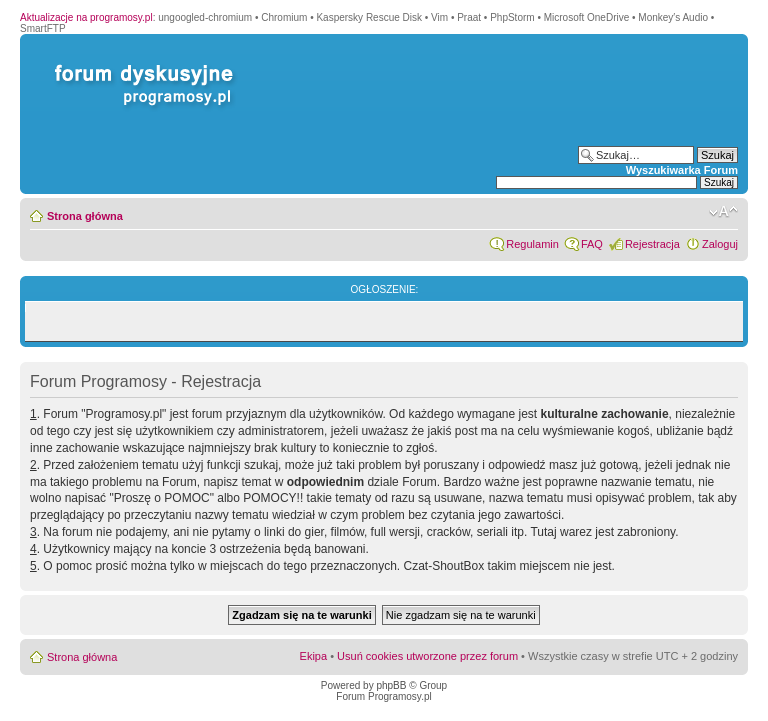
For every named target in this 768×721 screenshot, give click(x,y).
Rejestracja (652, 244)
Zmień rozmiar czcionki (723, 212)
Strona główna (85, 216)
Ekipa (314, 656)
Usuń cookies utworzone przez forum (427, 656)
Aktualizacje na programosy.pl (86, 17)
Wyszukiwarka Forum (682, 170)
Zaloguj (720, 244)
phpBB (391, 685)
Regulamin (532, 244)
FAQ (592, 244)
